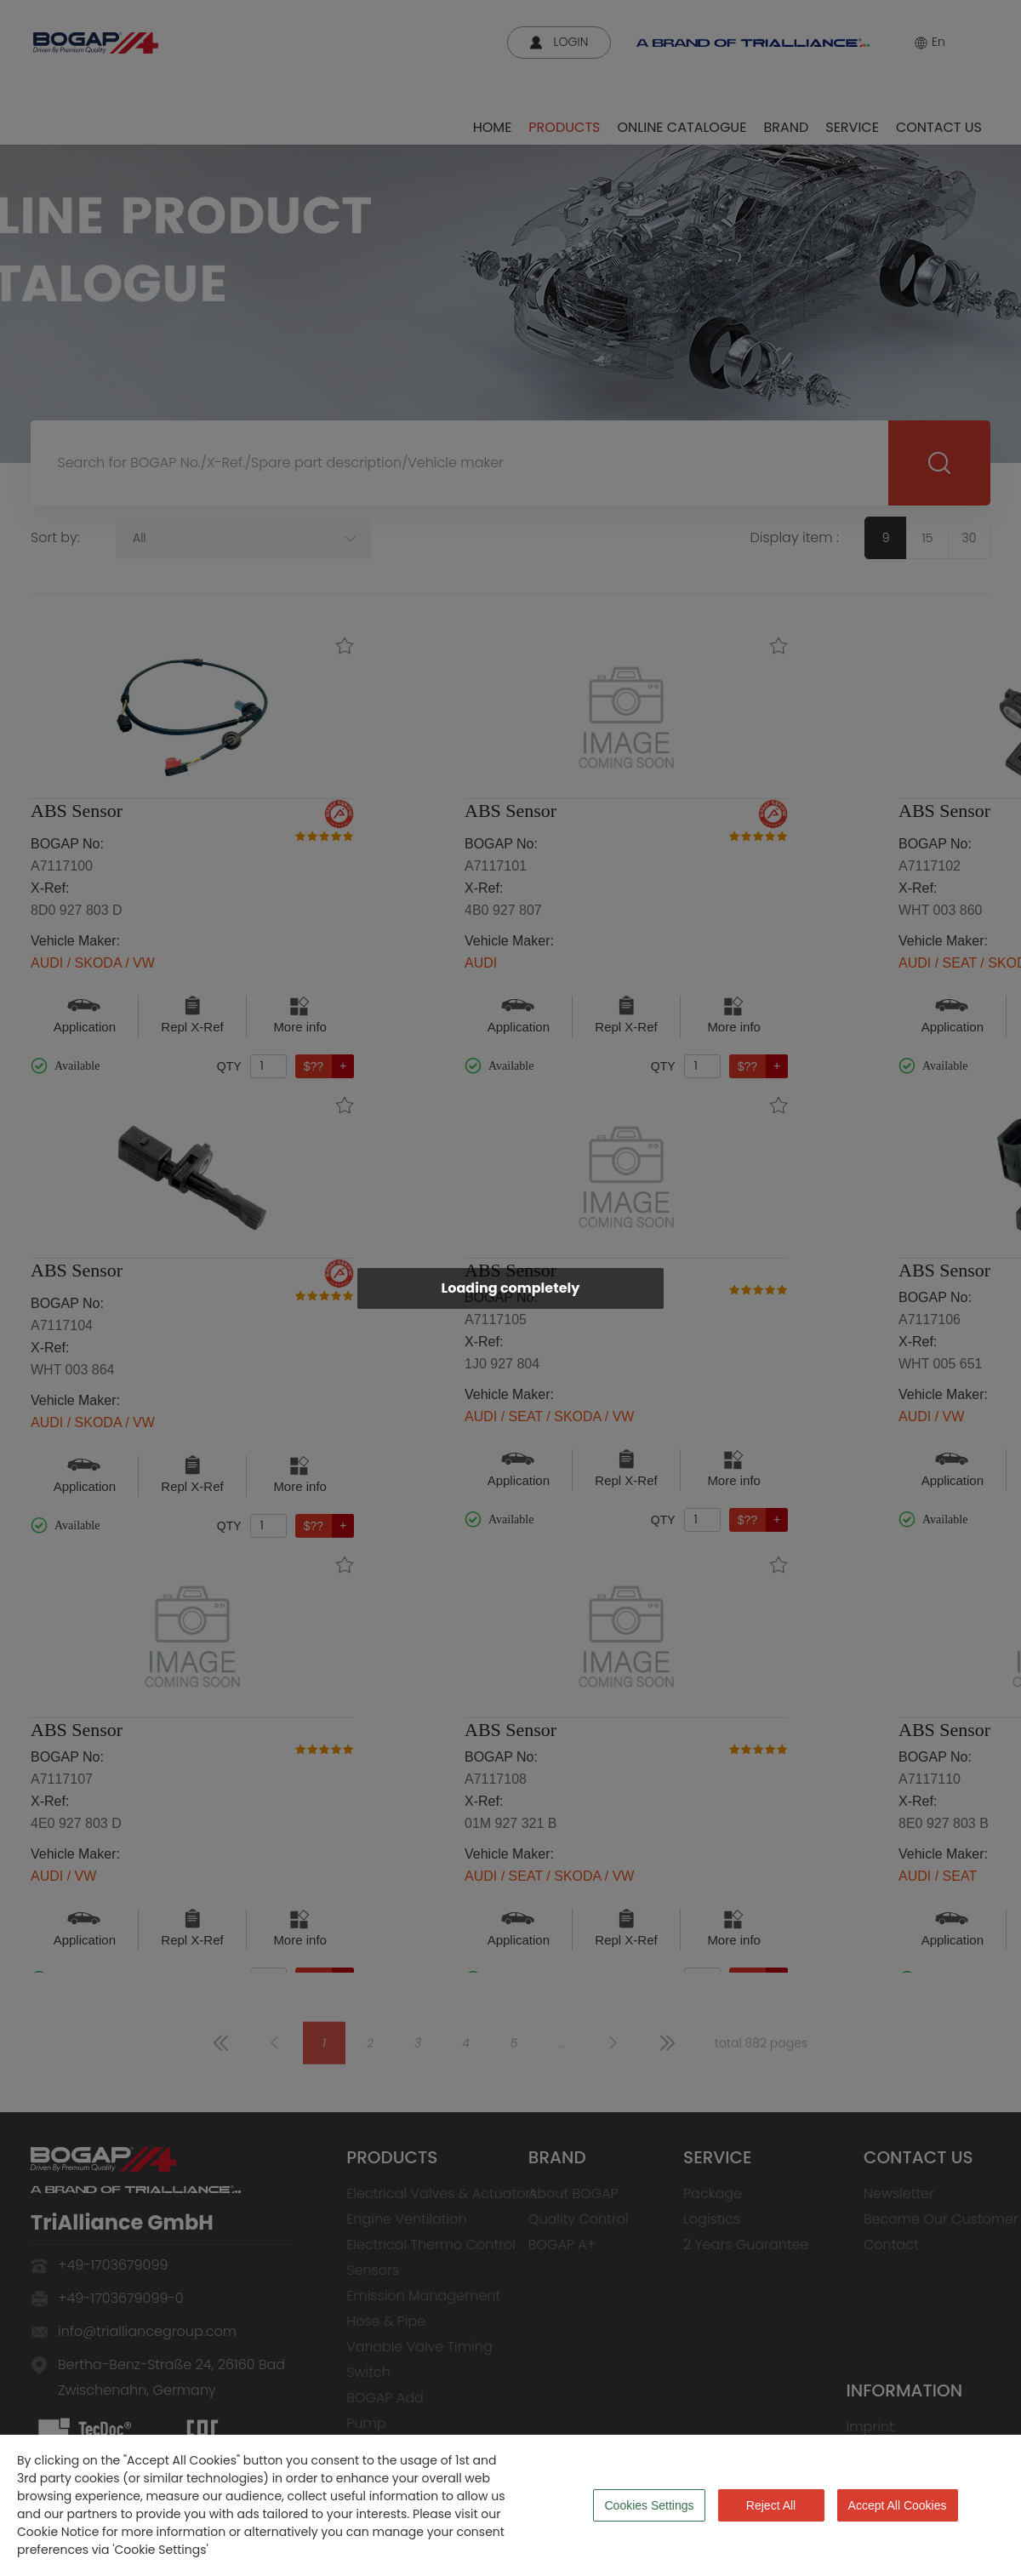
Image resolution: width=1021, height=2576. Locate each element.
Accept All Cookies (897, 2505)
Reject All (771, 2505)
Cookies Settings (648, 2505)
